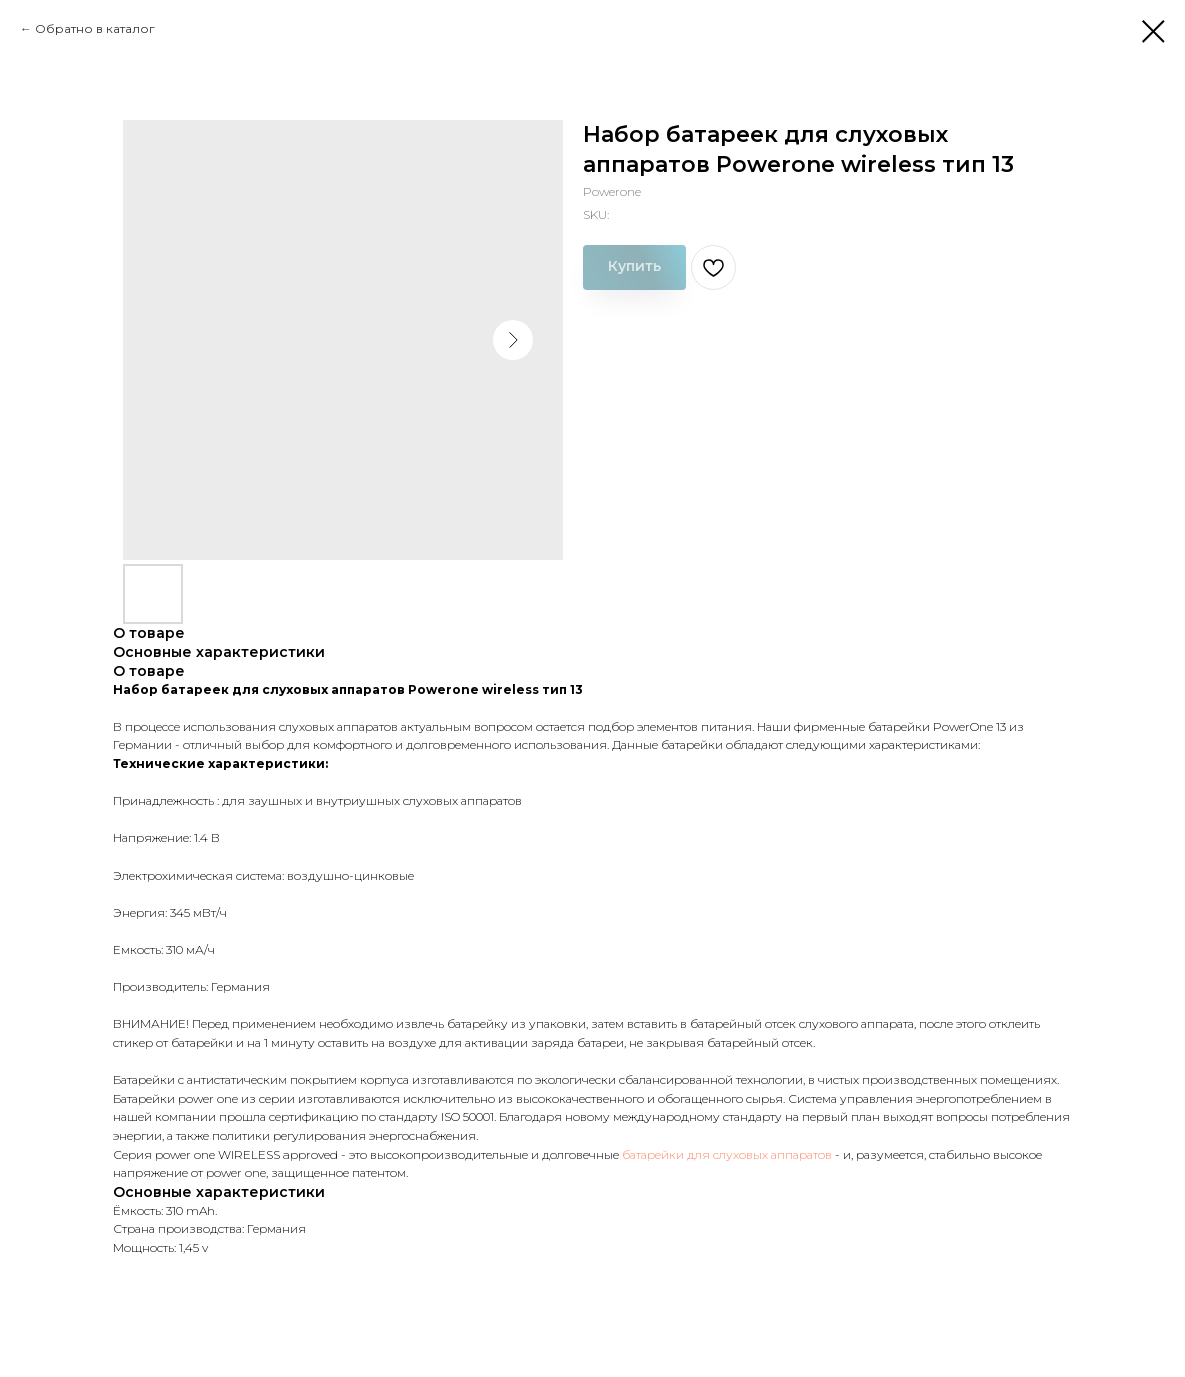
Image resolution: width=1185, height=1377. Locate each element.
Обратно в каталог (95, 28)
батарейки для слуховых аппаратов (727, 1154)
